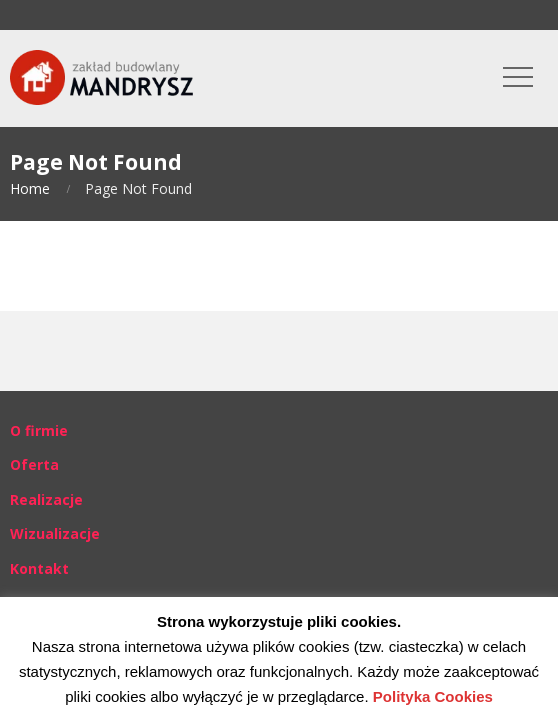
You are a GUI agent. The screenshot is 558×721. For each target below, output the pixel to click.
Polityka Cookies (433, 696)
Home (30, 188)
